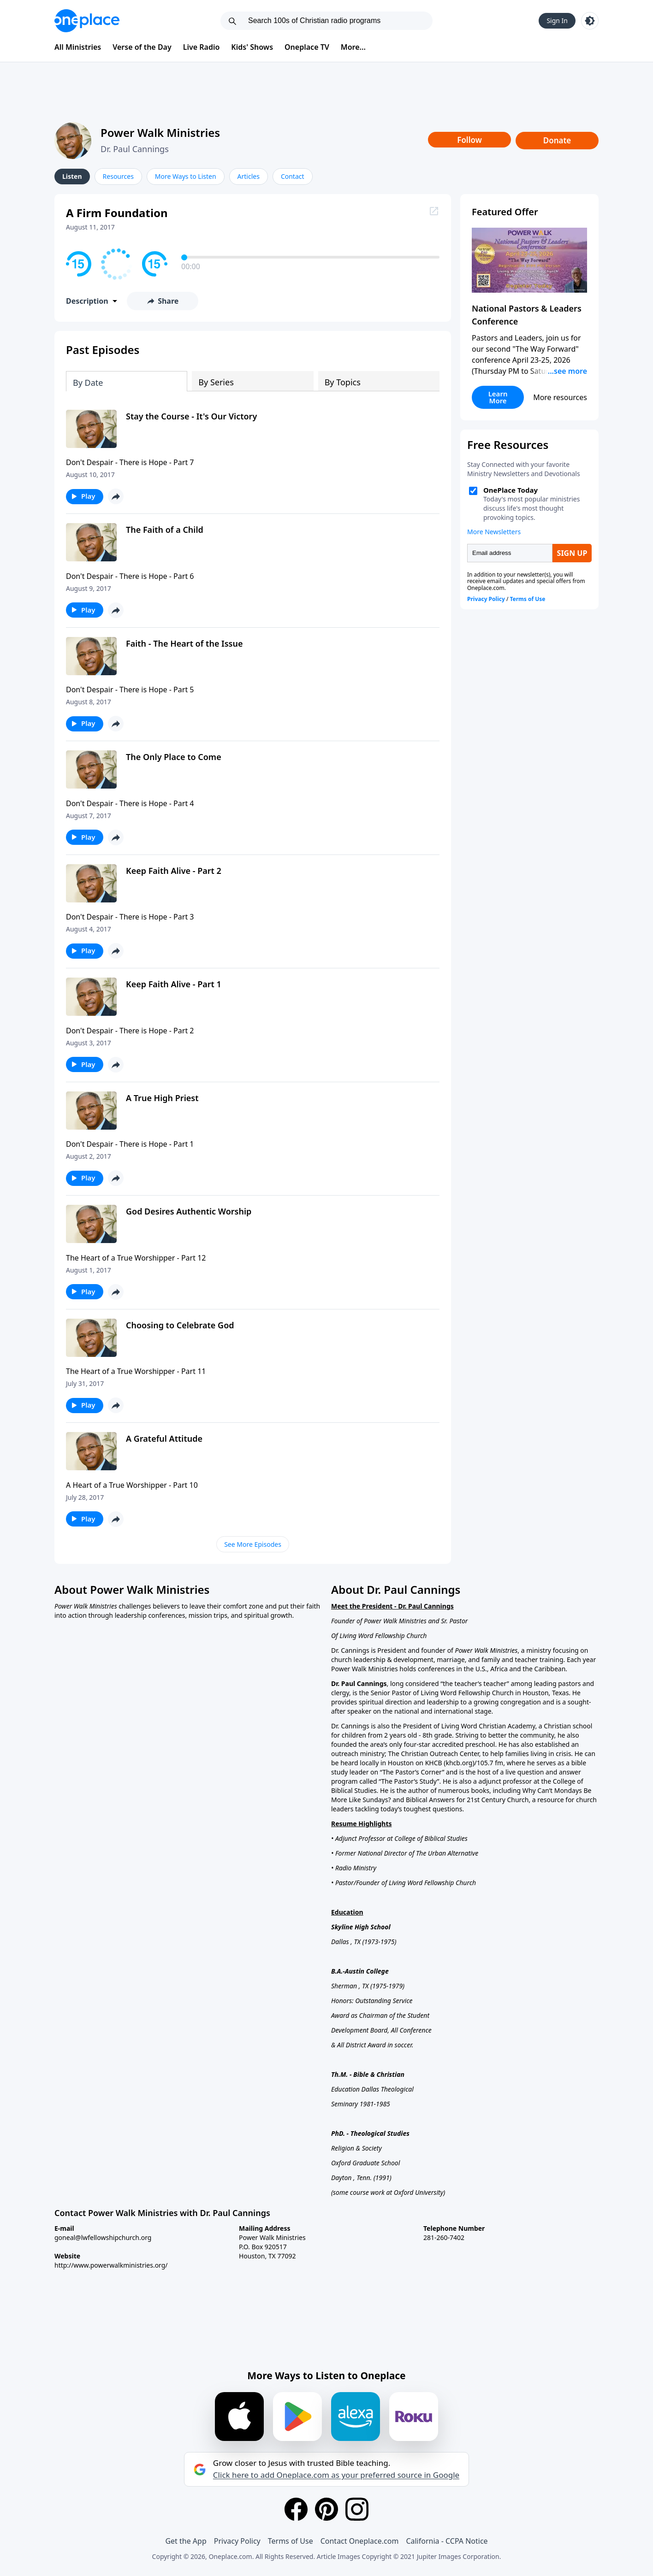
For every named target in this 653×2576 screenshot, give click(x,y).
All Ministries (77, 47)
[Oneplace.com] (86, 20)
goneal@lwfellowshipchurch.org (102, 2237)
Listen (72, 176)
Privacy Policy (237, 2541)
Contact (292, 176)
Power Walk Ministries (160, 132)
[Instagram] (356, 2509)
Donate (557, 140)
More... (353, 47)
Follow (469, 140)
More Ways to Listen (185, 176)
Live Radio (201, 47)
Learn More (498, 397)
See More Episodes (252, 1544)
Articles (248, 176)
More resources (560, 397)
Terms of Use (290, 2541)
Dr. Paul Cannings (135, 148)
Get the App (185, 2541)
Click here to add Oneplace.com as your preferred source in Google (336, 2475)
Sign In (557, 20)
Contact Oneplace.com (360, 2541)
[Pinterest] (326, 2509)
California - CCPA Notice (446, 2541)
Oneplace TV (307, 47)
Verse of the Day (142, 47)
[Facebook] (296, 2509)
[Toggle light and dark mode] (590, 20)
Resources (118, 176)
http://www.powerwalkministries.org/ (111, 2265)
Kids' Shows (252, 47)
